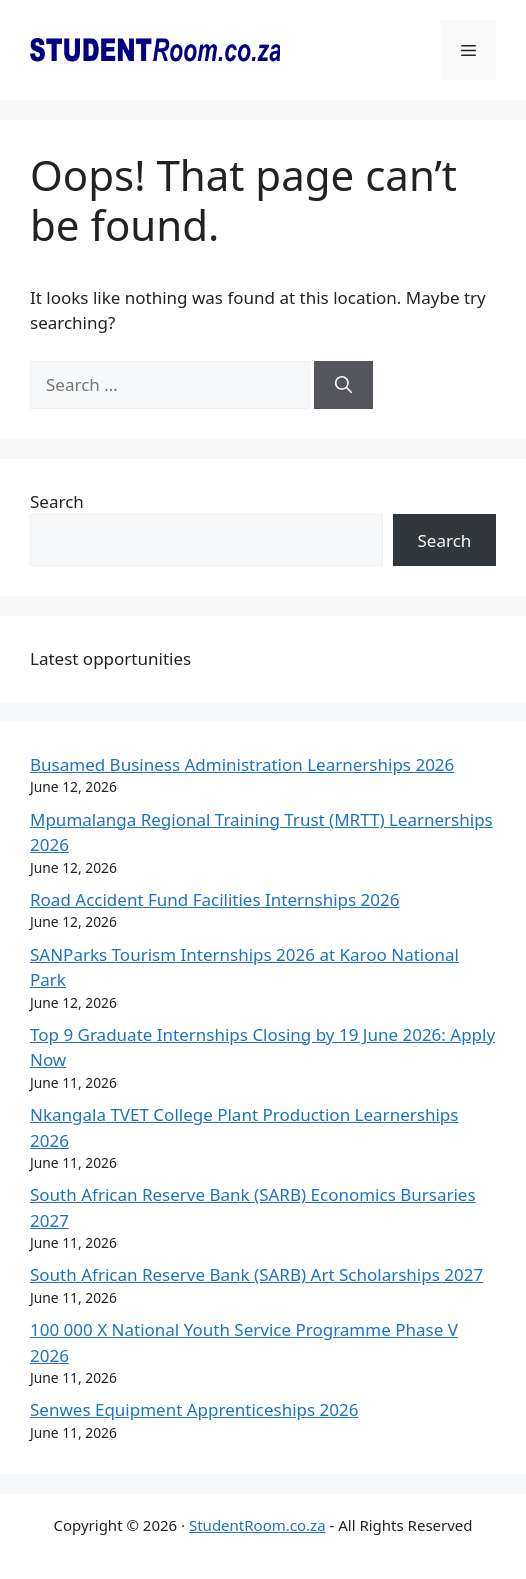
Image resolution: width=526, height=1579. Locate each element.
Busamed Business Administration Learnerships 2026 (242, 764)
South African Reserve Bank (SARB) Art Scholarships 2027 (256, 1274)
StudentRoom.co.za (257, 1525)
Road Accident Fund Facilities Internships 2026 (214, 899)
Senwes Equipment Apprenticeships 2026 (194, 1409)
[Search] (343, 385)
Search (57, 501)
